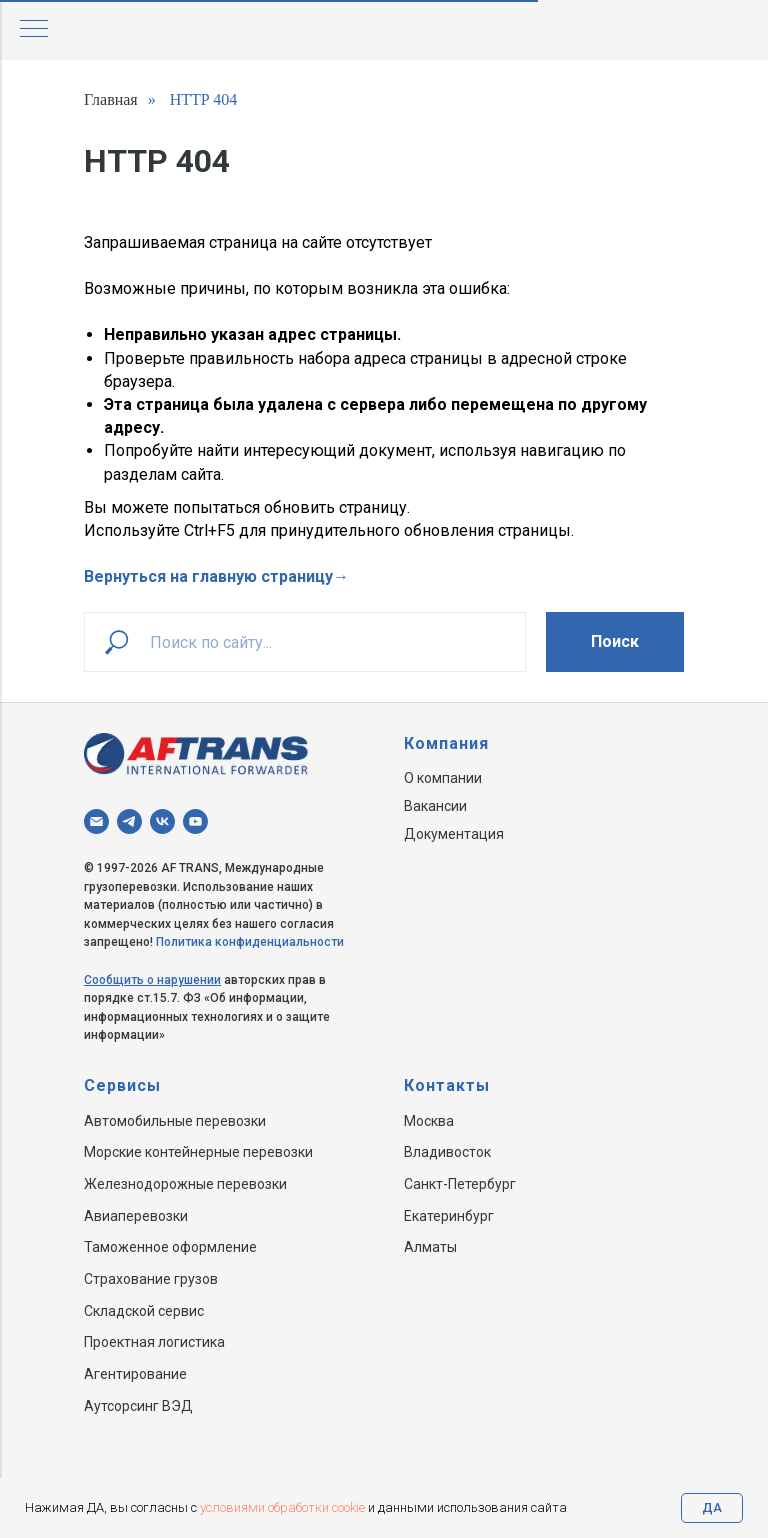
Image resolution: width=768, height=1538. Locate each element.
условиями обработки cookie (282, 1507)
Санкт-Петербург (460, 1184)
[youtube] (195, 821)
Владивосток (447, 1152)
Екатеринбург (449, 1216)
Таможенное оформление (170, 1247)
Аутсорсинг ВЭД (138, 1406)
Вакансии (435, 806)
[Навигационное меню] (34, 30)
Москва (429, 1121)
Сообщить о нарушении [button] (152, 980)
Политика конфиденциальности (250, 942)
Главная (111, 99)
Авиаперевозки (136, 1216)
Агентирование (135, 1374)
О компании (443, 778)
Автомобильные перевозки (175, 1121)
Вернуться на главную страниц (204, 576)
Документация (454, 834)
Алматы (430, 1247)
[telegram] (129, 821)
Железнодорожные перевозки (185, 1184)
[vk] (162, 821)
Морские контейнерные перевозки (198, 1152)
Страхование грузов (151, 1279)
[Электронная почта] (96, 821)
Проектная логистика (154, 1342)
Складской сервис (144, 1311)
